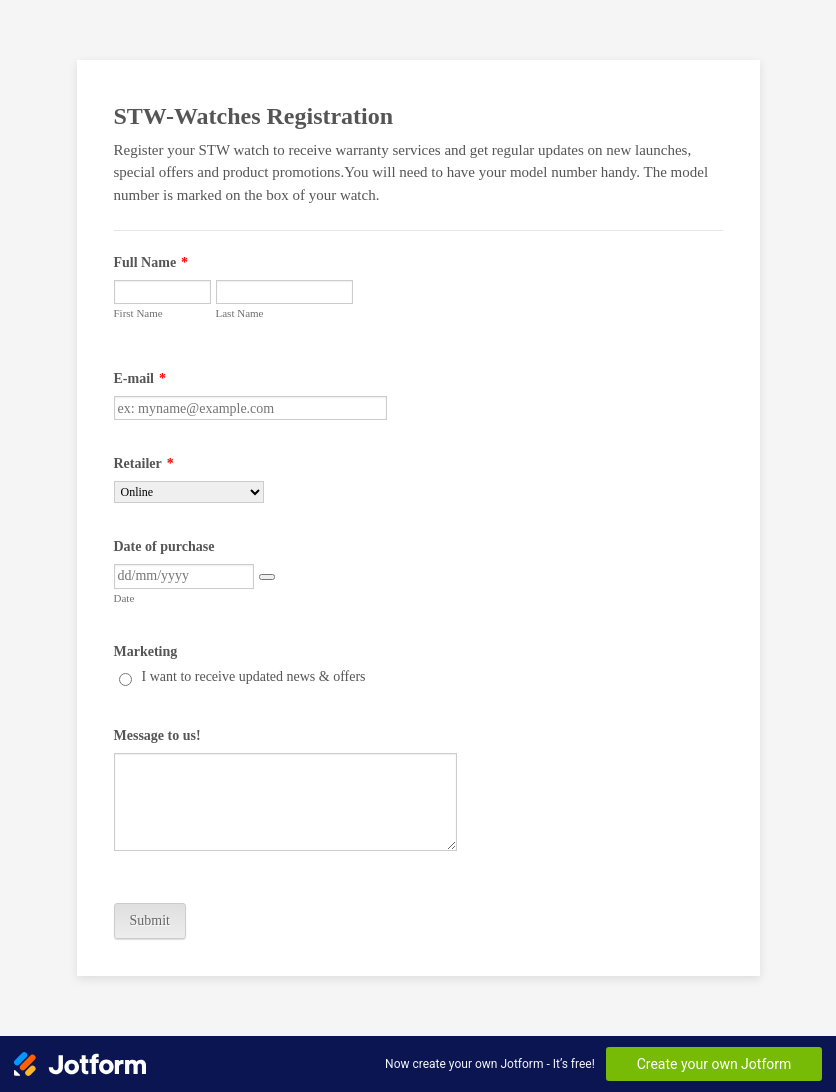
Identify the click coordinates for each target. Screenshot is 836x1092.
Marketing (146, 651)
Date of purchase (164, 546)
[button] (267, 577)
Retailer (144, 463)
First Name (138, 313)
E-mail (140, 378)
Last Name (240, 313)
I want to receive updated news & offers (254, 676)
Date (124, 598)
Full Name (151, 262)
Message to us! (157, 735)
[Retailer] (189, 492)
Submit (150, 920)
